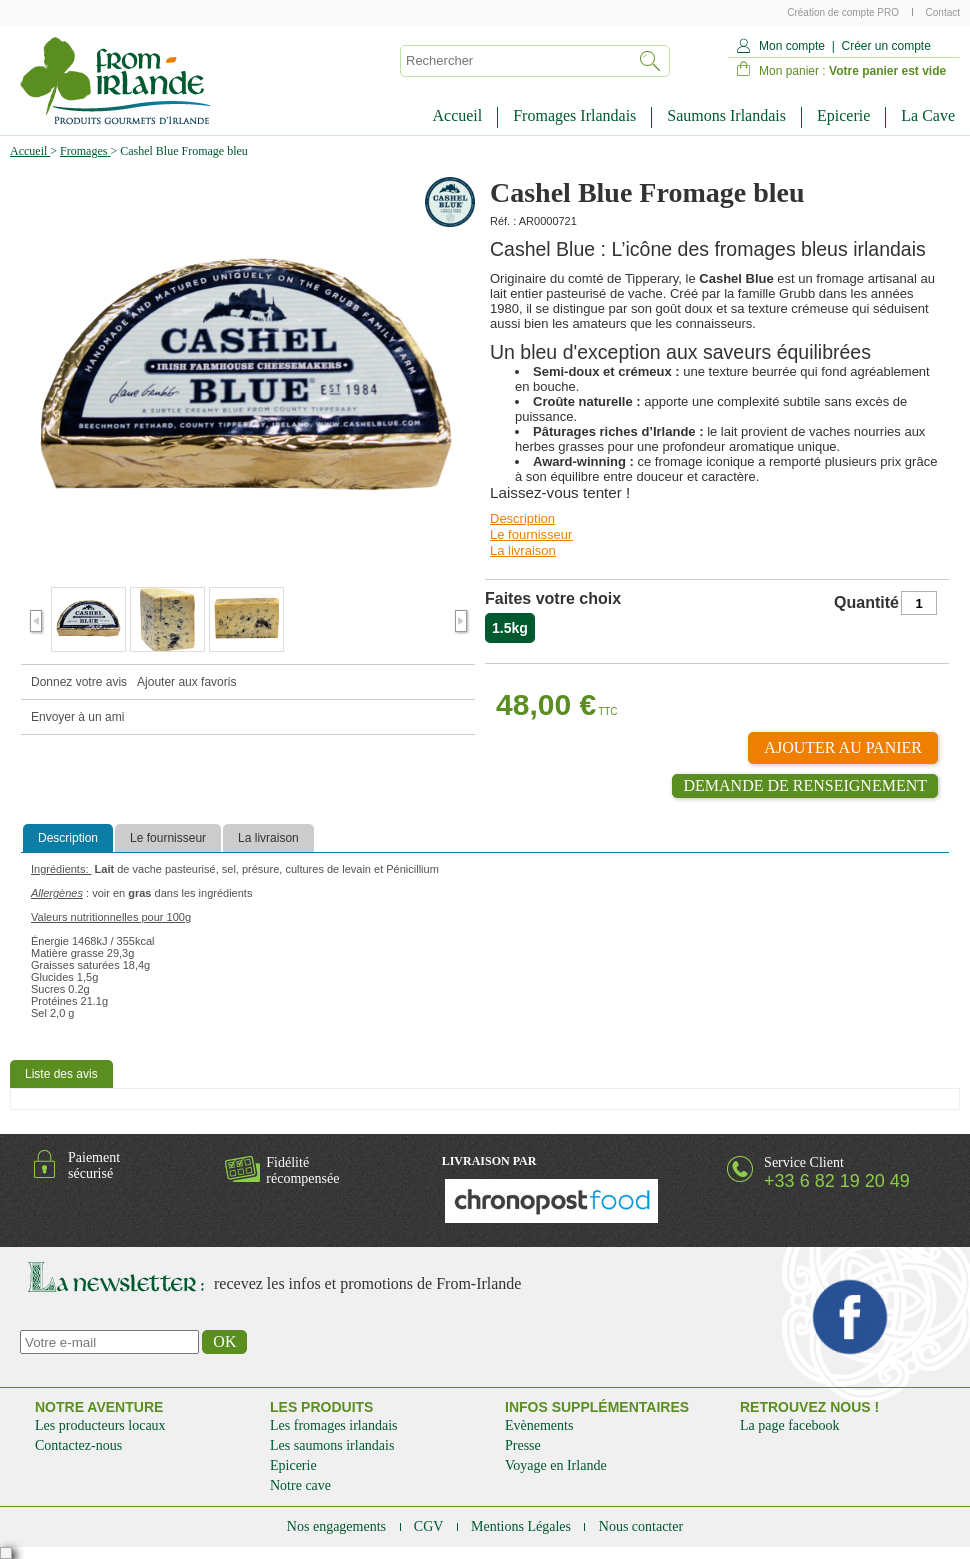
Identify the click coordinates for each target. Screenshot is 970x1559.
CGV (430, 1526)
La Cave (928, 115)
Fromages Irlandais (574, 115)
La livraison (523, 550)
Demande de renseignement (805, 785)
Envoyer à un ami (77, 717)
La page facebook (790, 1425)
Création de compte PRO (844, 12)
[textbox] (513, 61)
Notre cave (300, 1485)
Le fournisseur (531, 534)
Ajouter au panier (843, 747)
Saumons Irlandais (726, 115)
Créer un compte (885, 46)
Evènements (539, 1425)
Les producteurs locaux (100, 1425)
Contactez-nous (78, 1445)
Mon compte (792, 46)
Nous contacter (641, 1526)
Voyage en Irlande (556, 1465)
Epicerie (843, 115)
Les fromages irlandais (334, 1425)
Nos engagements (338, 1526)
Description (522, 518)
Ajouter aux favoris (186, 682)
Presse (523, 1445)
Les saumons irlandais (332, 1445)
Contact (943, 12)
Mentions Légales (522, 1526)
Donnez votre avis (79, 682)
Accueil (457, 115)
